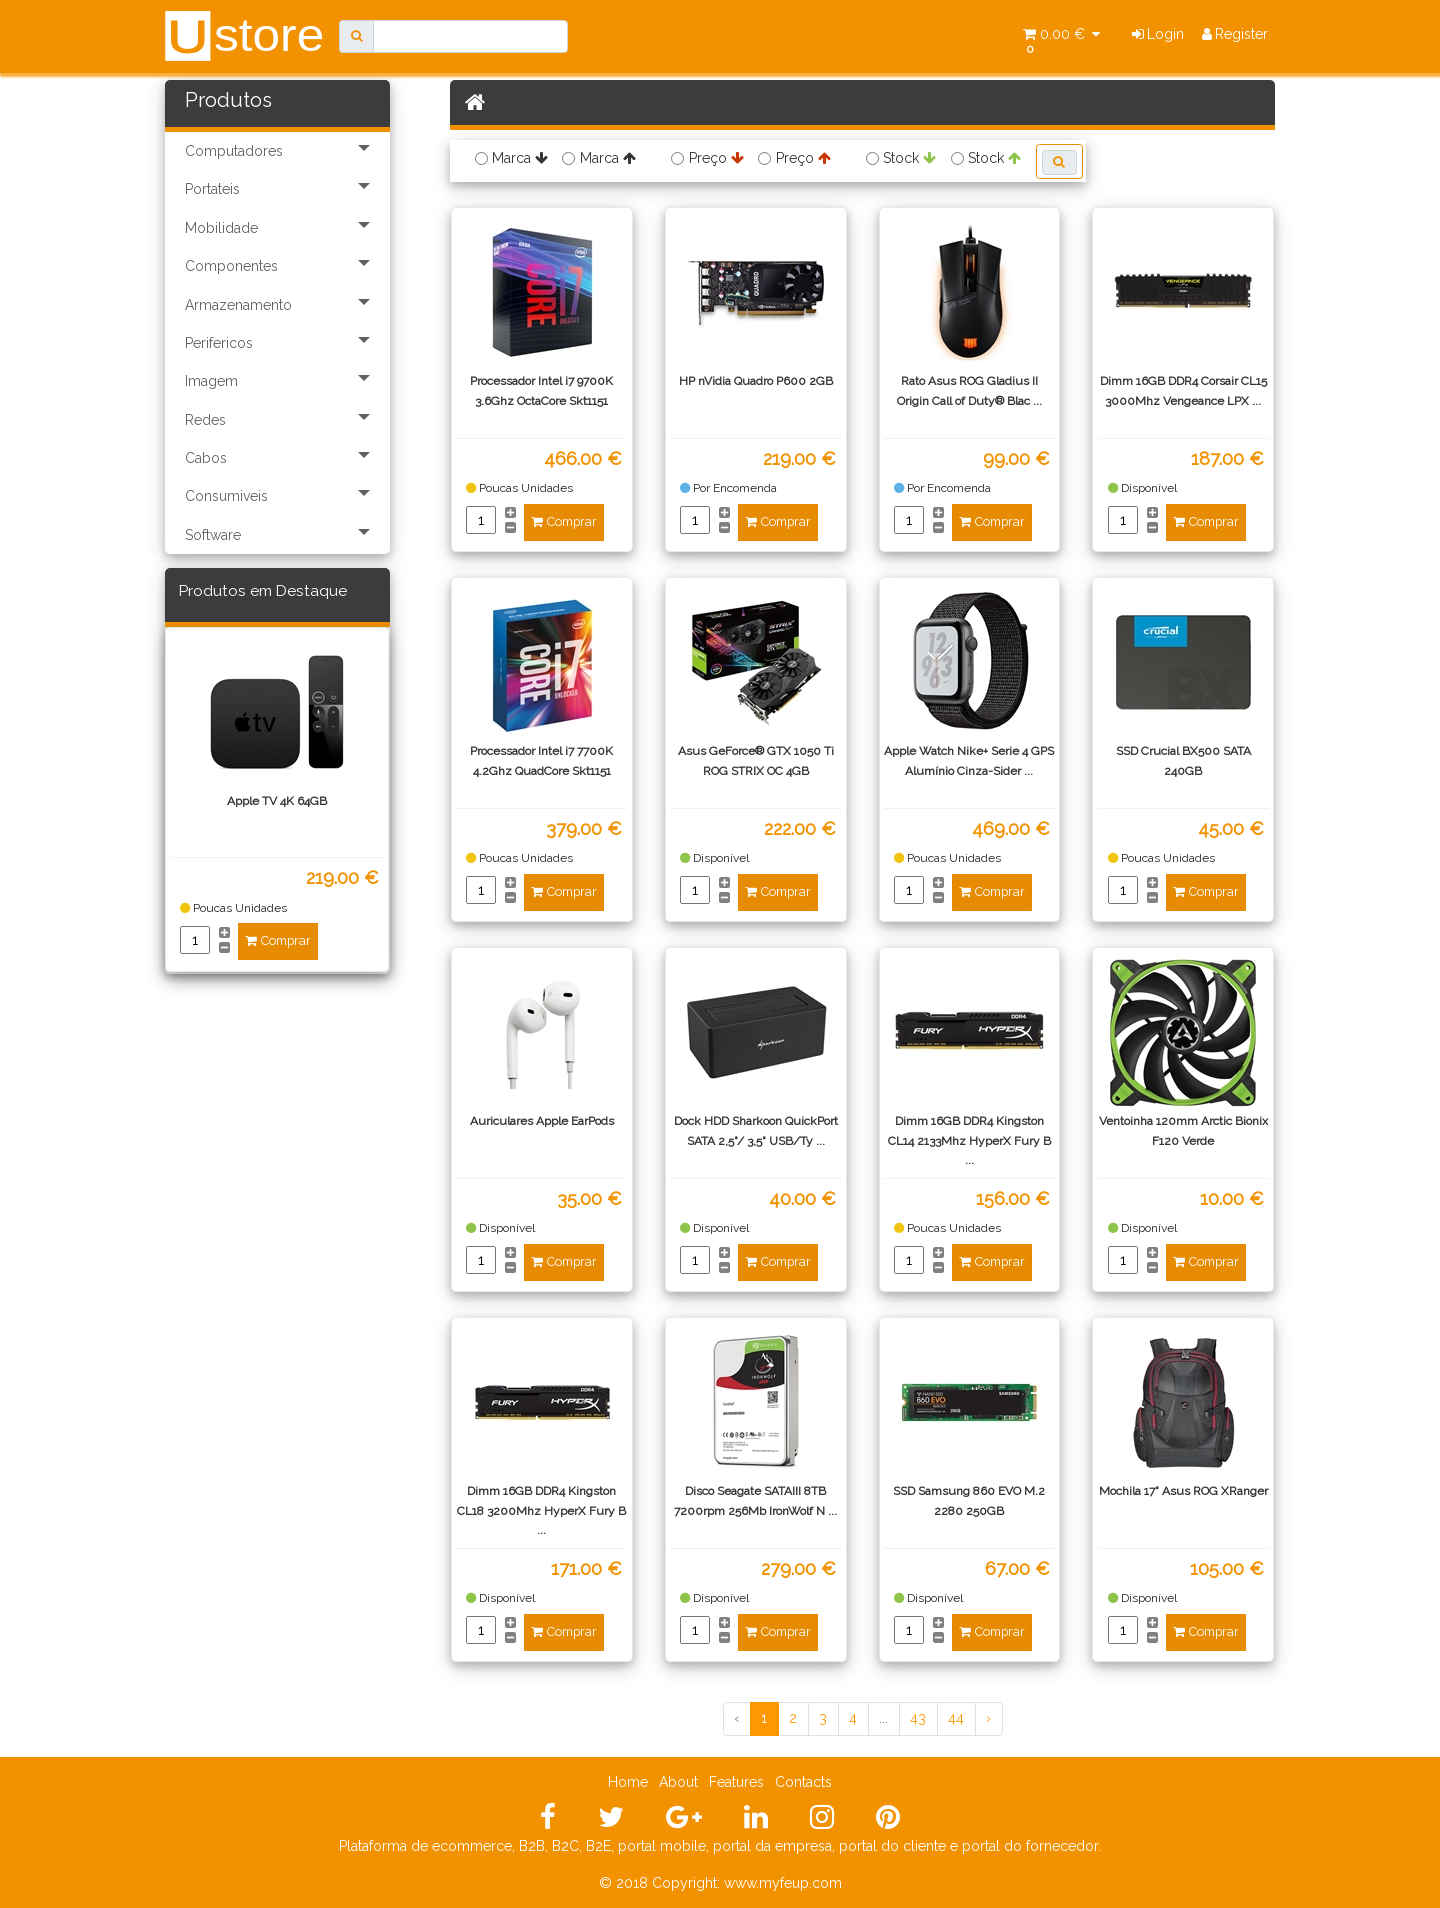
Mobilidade (221, 228)
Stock (909, 158)
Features (736, 1782)
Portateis (212, 189)
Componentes (231, 266)
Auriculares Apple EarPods (542, 1121)
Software (213, 535)
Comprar (278, 940)
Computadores (234, 151)
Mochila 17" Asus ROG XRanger (1183, 1491)
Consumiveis (226, 496)
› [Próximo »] (988, 1718)
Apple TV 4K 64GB (277, 801)
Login (1158, 34)
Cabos (206, 458)
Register (1235, 34)
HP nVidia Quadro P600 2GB (756, 381)
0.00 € (1061, 41)
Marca (520, 158)
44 (956, 1718)
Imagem (211, 381)
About (678, 1782)
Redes (205, 420)
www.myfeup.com (783, 1883)
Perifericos (219, 343)
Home (628, 1782)
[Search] (470, 36)
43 (918, 1718)
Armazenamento (238, 305)
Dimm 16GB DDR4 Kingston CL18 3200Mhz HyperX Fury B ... (541, 1510)
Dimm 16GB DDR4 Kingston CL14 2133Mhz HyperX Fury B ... (969, 1140)
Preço (716, 158)
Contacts (803, 1782)
